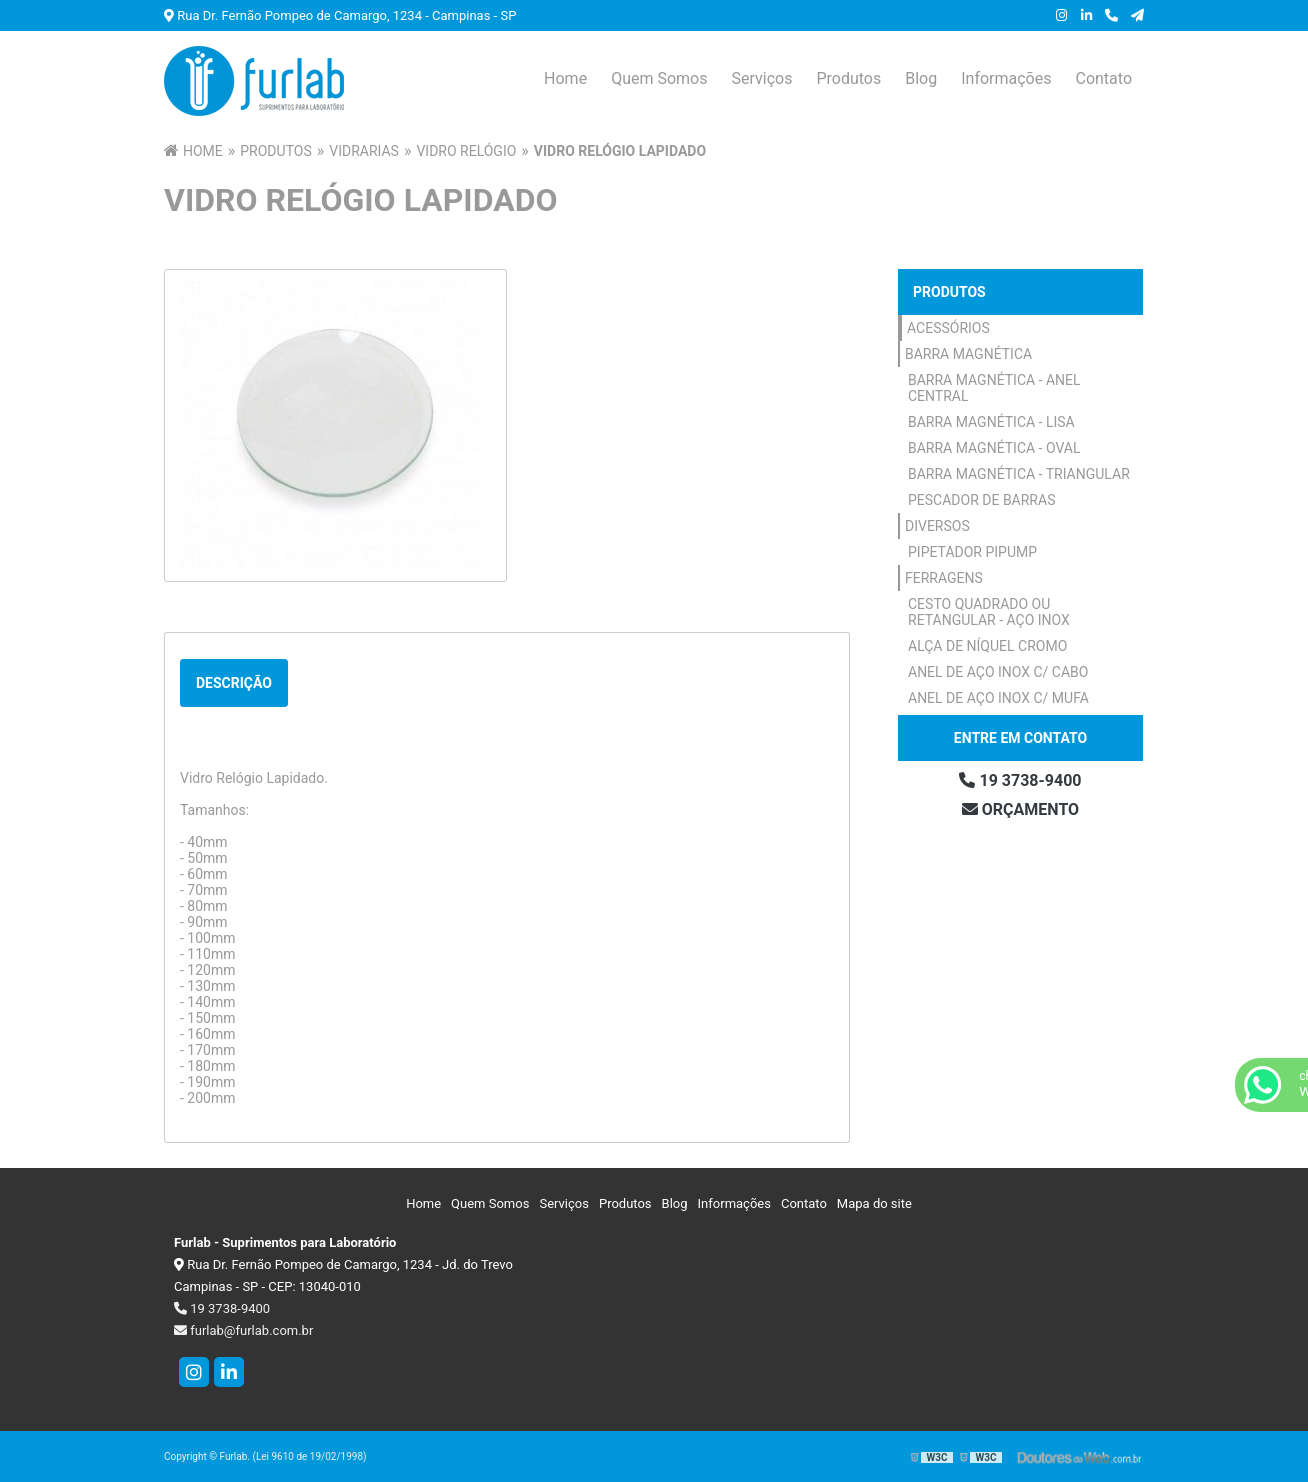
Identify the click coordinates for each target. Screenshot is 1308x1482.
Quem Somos (659, 78)
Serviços (761, 78)
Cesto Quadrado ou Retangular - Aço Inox (989, 612)
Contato (1103, 78)
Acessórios (948, 328)
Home (565, 78)
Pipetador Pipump (972, 552)
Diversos (937, 526)
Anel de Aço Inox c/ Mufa (998, 698)
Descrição (234, 683)
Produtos (848, 78)
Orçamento (1020, 809)
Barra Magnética (968, 354)
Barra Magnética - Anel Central (994, 388)
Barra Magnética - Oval (994, 448)
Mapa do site (874, 1203)
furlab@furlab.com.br (243, 1330)
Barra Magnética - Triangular (1019, 474)
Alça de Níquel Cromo (987, 646)
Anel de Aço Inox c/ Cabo (998, 672)
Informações (1006, 78)
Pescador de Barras (981, 500)
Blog (921, 78)
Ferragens (944, 578)
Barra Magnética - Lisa (991, 422)
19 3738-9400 (1020, 780)
